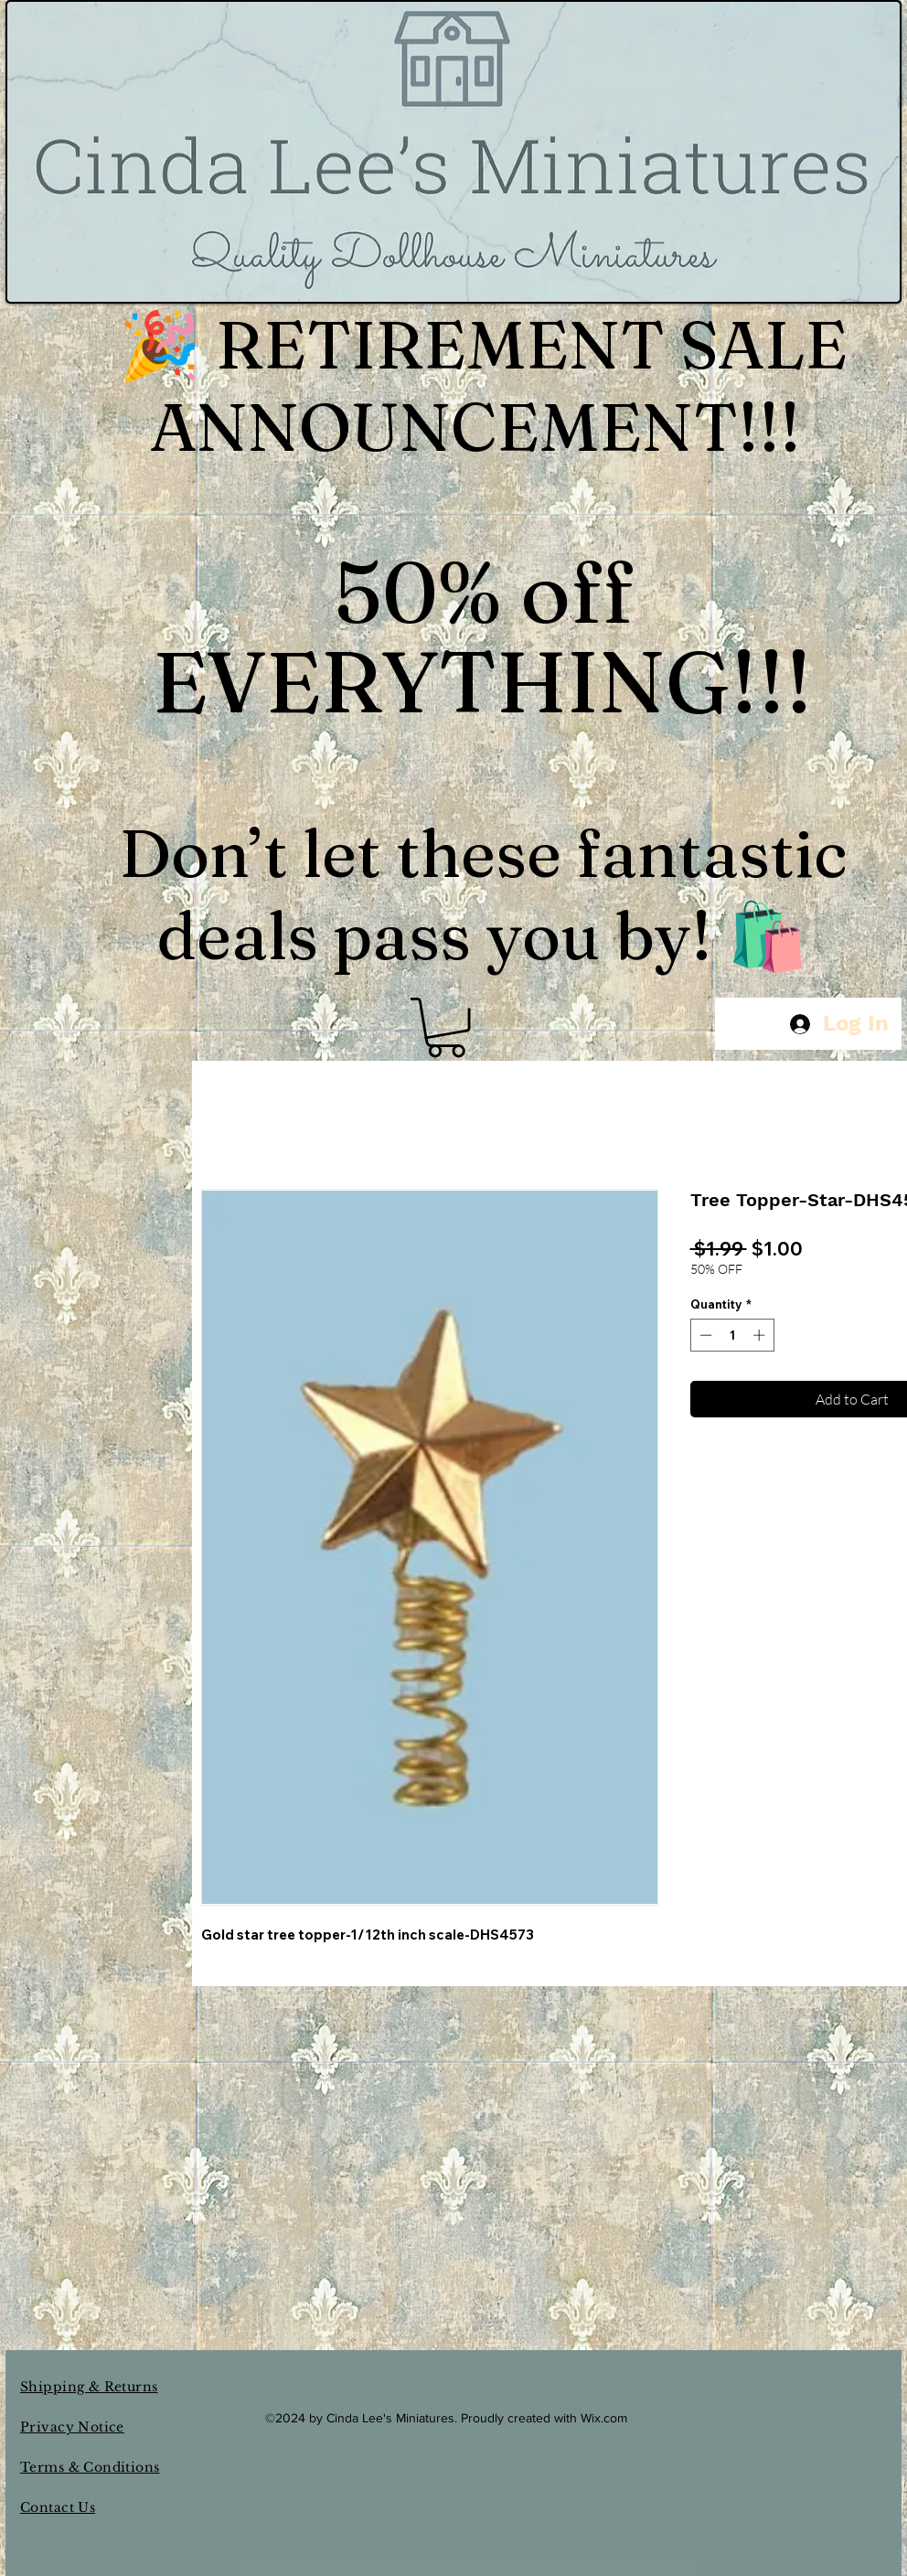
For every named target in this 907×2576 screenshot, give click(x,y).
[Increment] (761, 1335)
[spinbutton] (732, 1335)
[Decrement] (704, 1335)
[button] (446, 1027)
